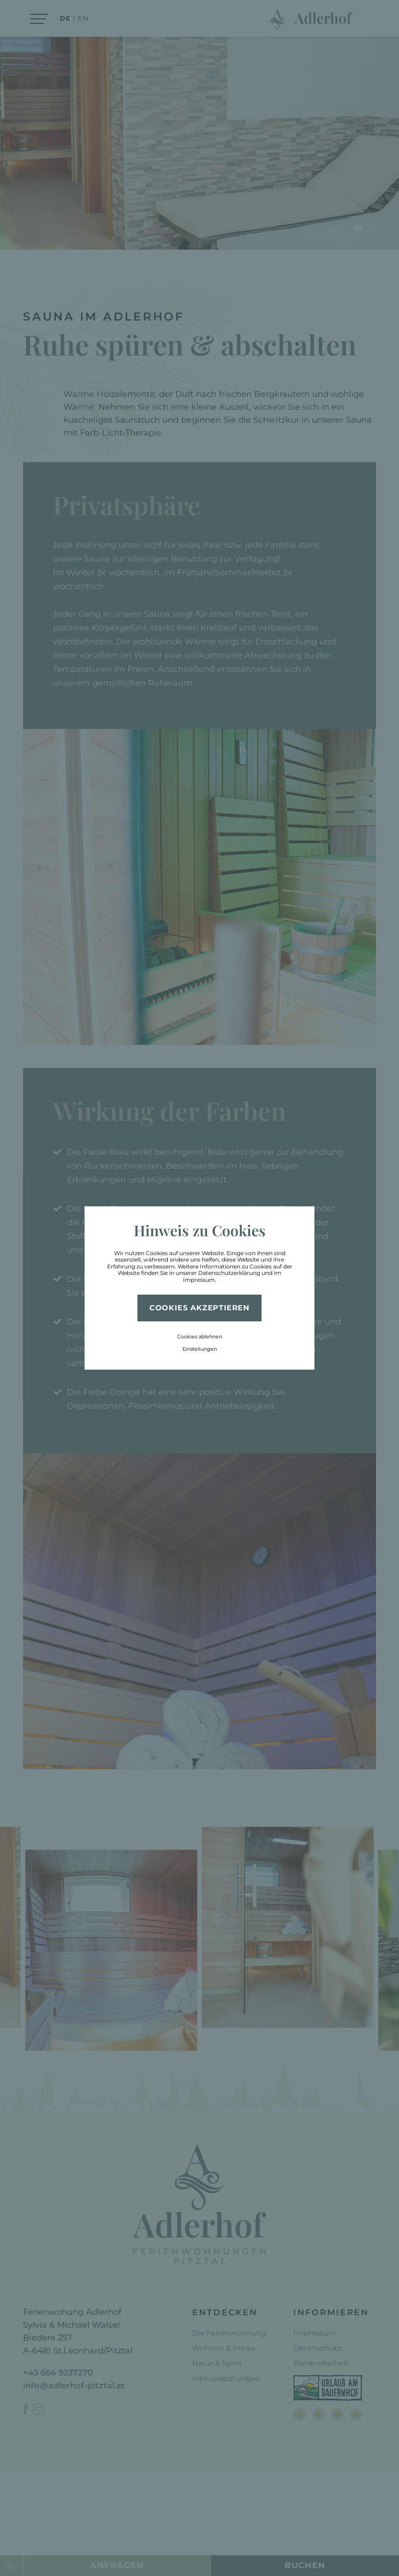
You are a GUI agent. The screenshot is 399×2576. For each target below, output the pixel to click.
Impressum (199, 1279)
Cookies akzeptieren (199, 1307)
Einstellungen (199, 1349)
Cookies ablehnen (199, 1336)
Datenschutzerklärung (229, 1272)
